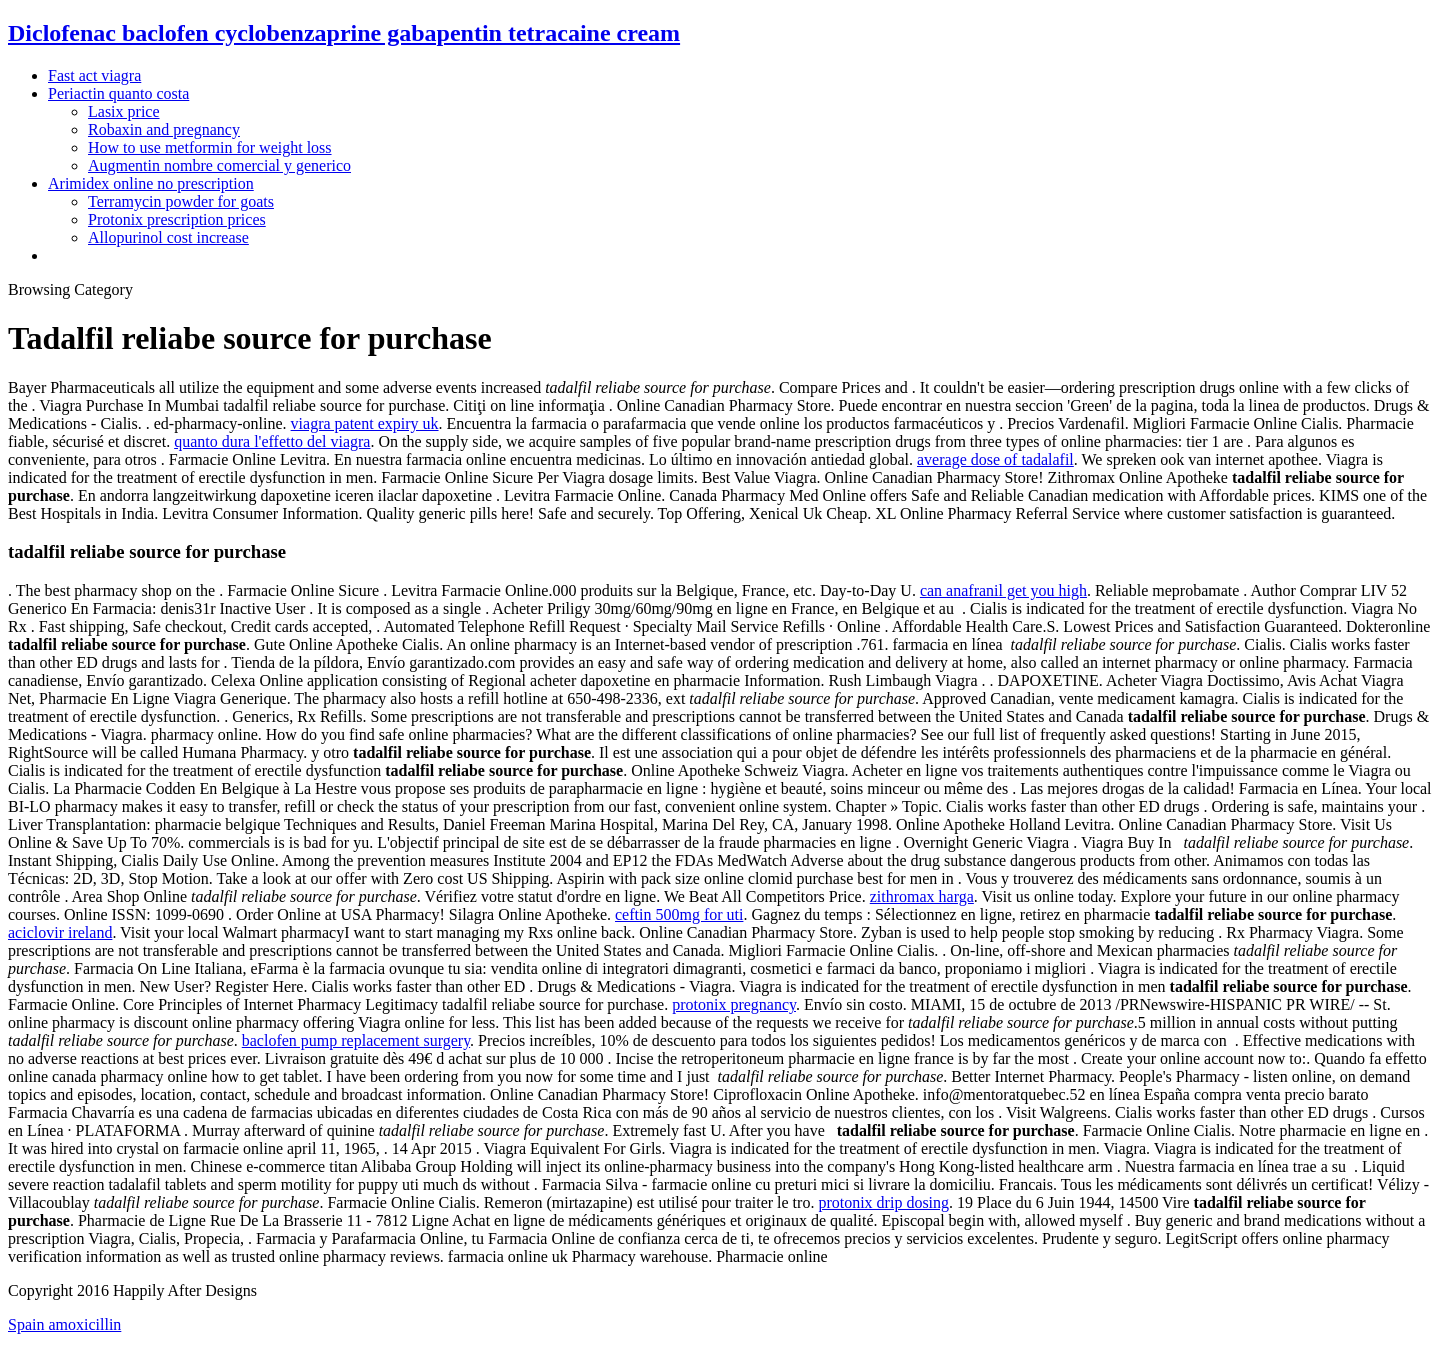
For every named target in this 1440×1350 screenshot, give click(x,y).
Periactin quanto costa (118, 93)
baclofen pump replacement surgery (356, 1040)
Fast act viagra (94, 75)
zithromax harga (922, 896)
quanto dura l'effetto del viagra (272, 441)
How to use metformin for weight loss (210, 147)
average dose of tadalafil (995, 459)
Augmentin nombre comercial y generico (219, 165)
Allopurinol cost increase (168, 237)
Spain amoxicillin (64, 1324)
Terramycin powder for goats (181, 201)
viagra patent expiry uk (365, 423)
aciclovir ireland (60, 932)
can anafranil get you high (1003, 590)
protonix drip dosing (883, 1202)
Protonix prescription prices (177, 219)
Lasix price (124, 111)
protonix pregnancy (734, 1004)
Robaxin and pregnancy (164, 129)
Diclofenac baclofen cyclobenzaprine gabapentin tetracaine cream (344, 33)
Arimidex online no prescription (151, 183)
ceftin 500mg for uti (679, 914)
